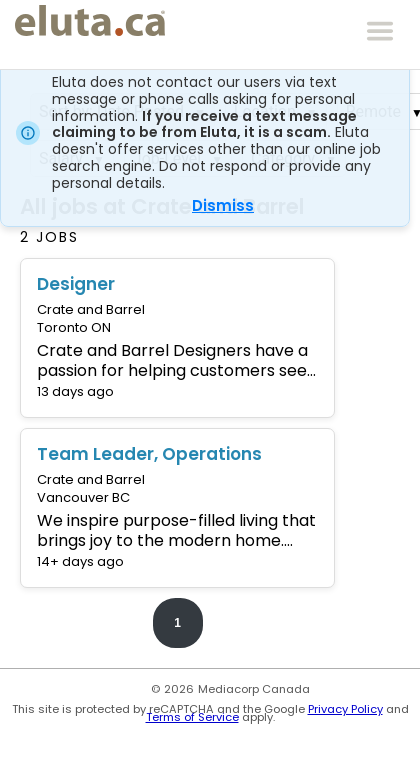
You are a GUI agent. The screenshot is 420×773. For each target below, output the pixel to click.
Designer (76, 284)
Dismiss (223, 205)
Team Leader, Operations (149, 454)
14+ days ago (80, 561)
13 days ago (75, 391)
